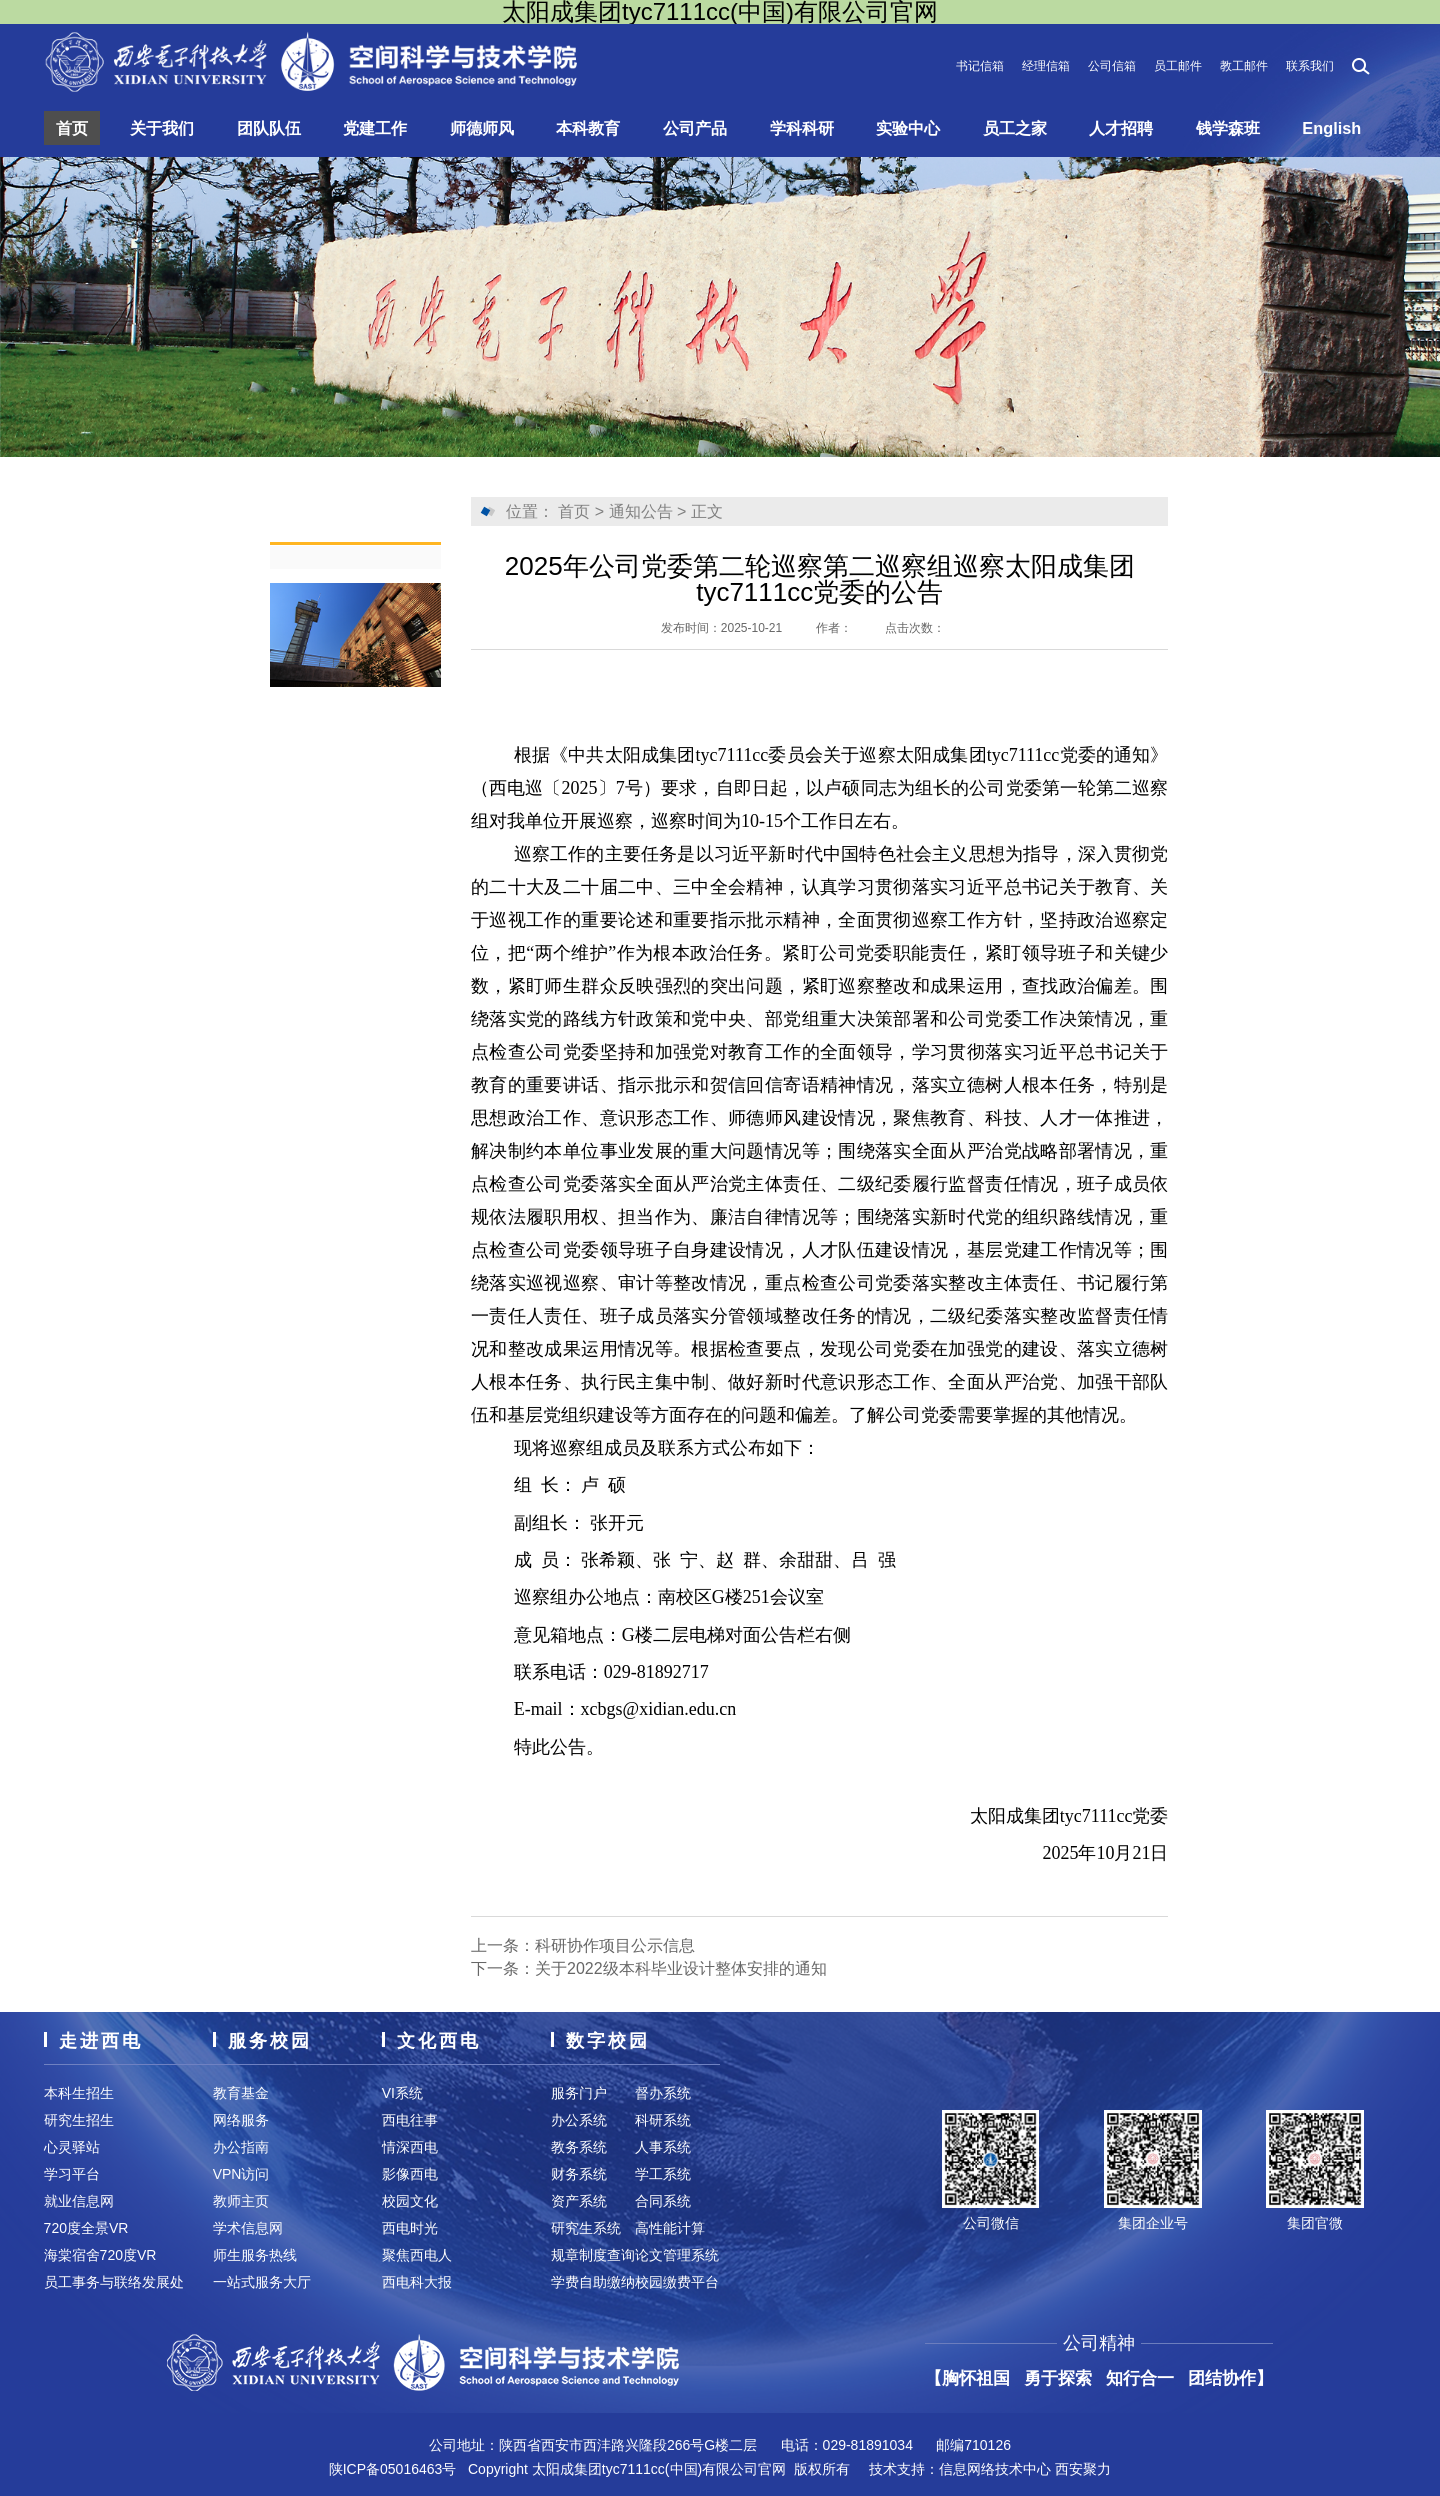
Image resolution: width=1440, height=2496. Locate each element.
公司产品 (697, 127)
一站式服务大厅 (262, 2282)
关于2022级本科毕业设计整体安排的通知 (681, 1968)
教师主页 (241, 2201)
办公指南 (241, 2147)
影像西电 (410, 2174)
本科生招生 (79, 2093)
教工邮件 (1244, 66)
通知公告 (641, 511)
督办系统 (663, 2093)
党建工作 (376, 127)
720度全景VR (86, 2228)
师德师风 (483, 127)
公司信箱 (1112, 66)
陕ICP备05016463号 (393, 2469)
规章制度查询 (593, 2255)
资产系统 (579, 2201)
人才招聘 (1125, 127)
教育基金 (241, 2093)
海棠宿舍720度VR (100, 2255)
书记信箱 (980, 66)
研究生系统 (586, 2228)
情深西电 (410, 2147)
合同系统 (663, 2201)
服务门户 (579, 2093)
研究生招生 (79, 2120)
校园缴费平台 (677, 2282)
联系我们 (1310, 66)
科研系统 (663, 2120)
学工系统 (663, 2174)
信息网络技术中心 (995, 2469)
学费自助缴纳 (593, 2282)
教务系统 (579, 2147)
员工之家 (1018, 127)
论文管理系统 (677, 2255)
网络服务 (241, 2120)
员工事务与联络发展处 (114, 2282)
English (1335, 127)
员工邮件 (1178, 66)
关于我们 (163, 127)
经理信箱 (1046, 66)
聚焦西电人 (417, 2255)
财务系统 (579, 2174)
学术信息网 (248, 2228)
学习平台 (72, 2174)
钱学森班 (1232, 127)
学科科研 (804, 127)
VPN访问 (241, 2174)
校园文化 (410, 2201)
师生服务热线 (255, 2255)
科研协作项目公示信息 (615, 1945)
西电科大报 (417, 2282)
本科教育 (590, 127)
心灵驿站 (72, 2147)
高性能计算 (670, 2228)
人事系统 (663, 2147)
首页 (73, 127)
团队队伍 (269, 127)
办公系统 (579, 2120)
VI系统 (402, 2093)
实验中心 (911, 127)
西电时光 (410, 2228)
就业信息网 (79, 2201)
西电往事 (410, 2120)
